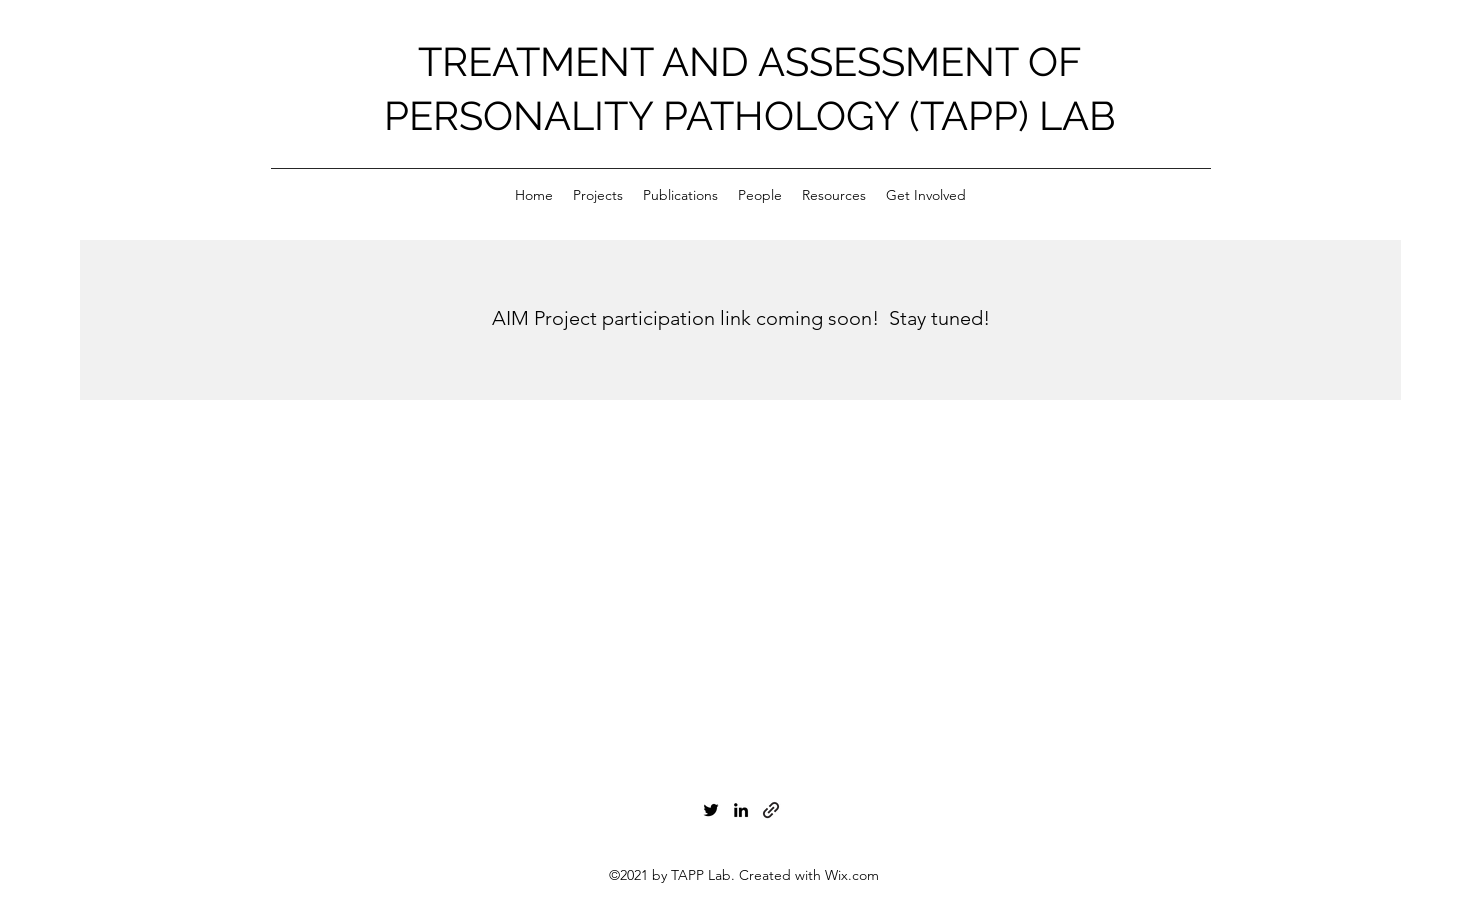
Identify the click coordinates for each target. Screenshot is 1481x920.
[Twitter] (711, 810)
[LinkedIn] (741, 810)
